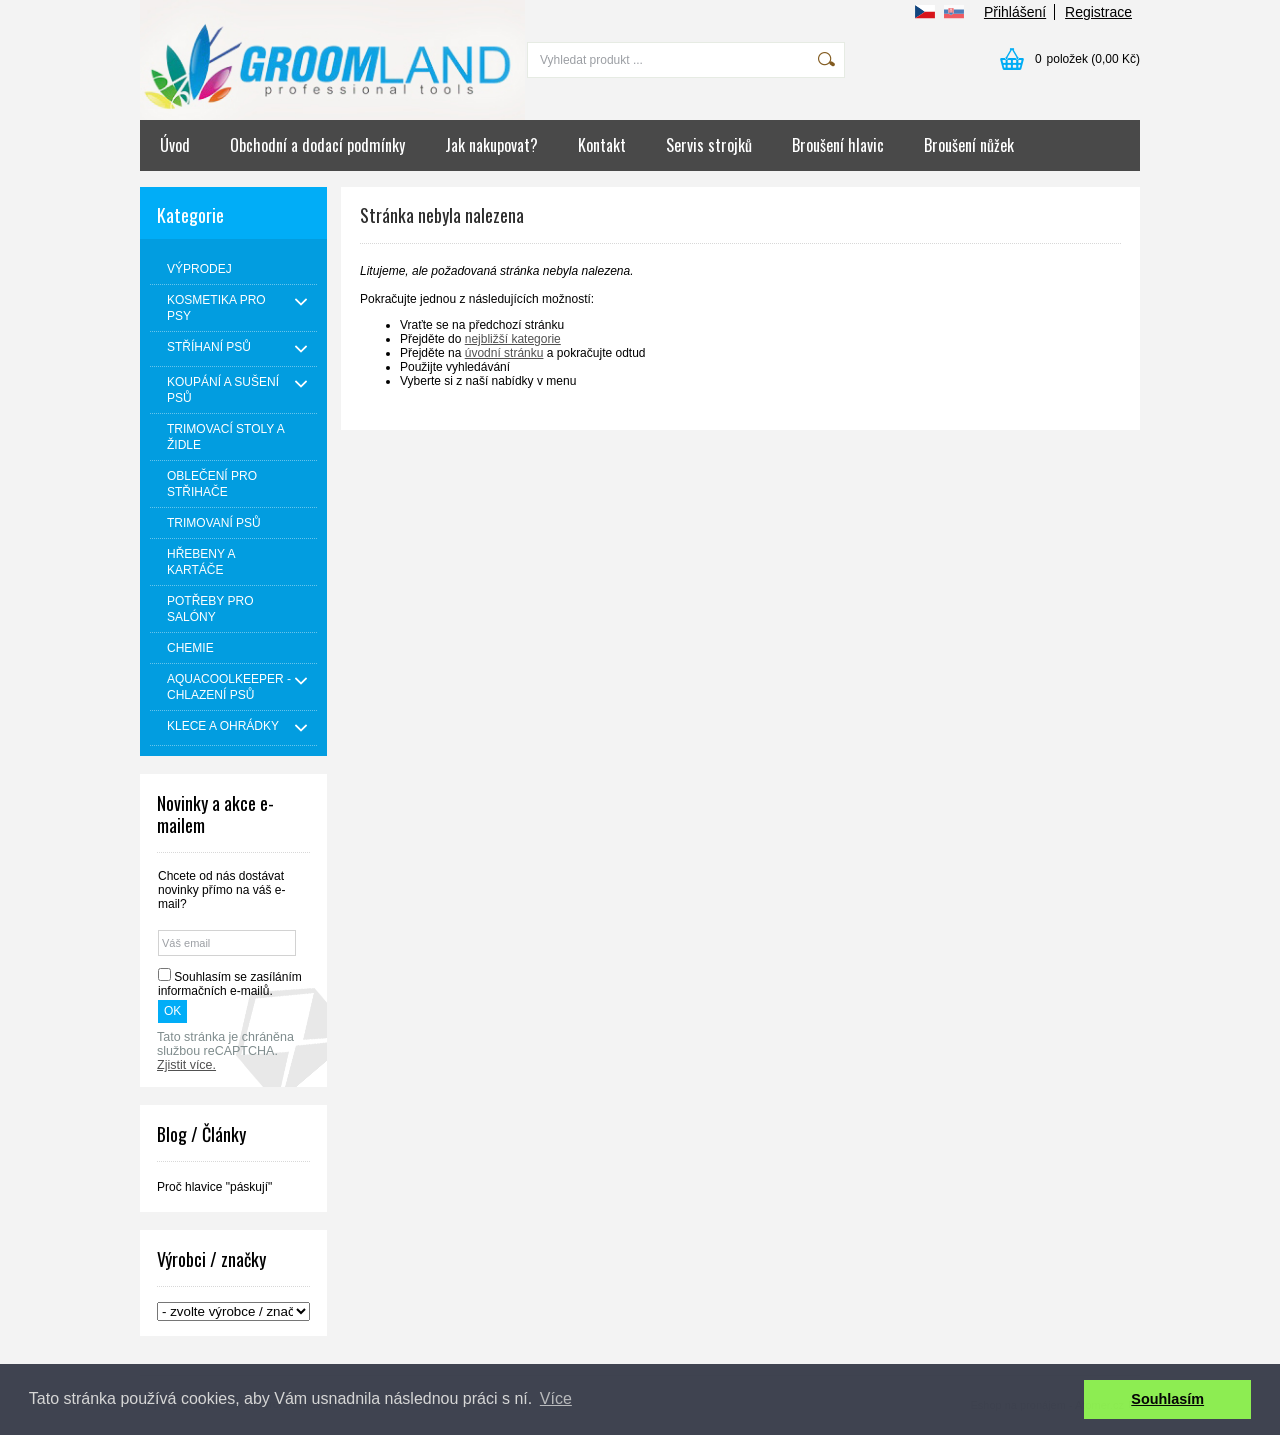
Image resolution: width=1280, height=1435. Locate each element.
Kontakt (602, 145)
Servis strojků (709, 145)
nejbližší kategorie (513, 339)
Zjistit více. (186, 1065)
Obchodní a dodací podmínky (317, 145)
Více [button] (556, 1398)
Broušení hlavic (838, 145)
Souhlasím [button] (1167, 1399)
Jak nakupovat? (491, 145)
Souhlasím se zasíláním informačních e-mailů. (230, 984)
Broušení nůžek (969, 145)
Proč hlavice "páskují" (214, 1187)
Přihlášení (1015, 12)
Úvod (175, 145)
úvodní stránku (504, 353)
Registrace (1098, 12)
